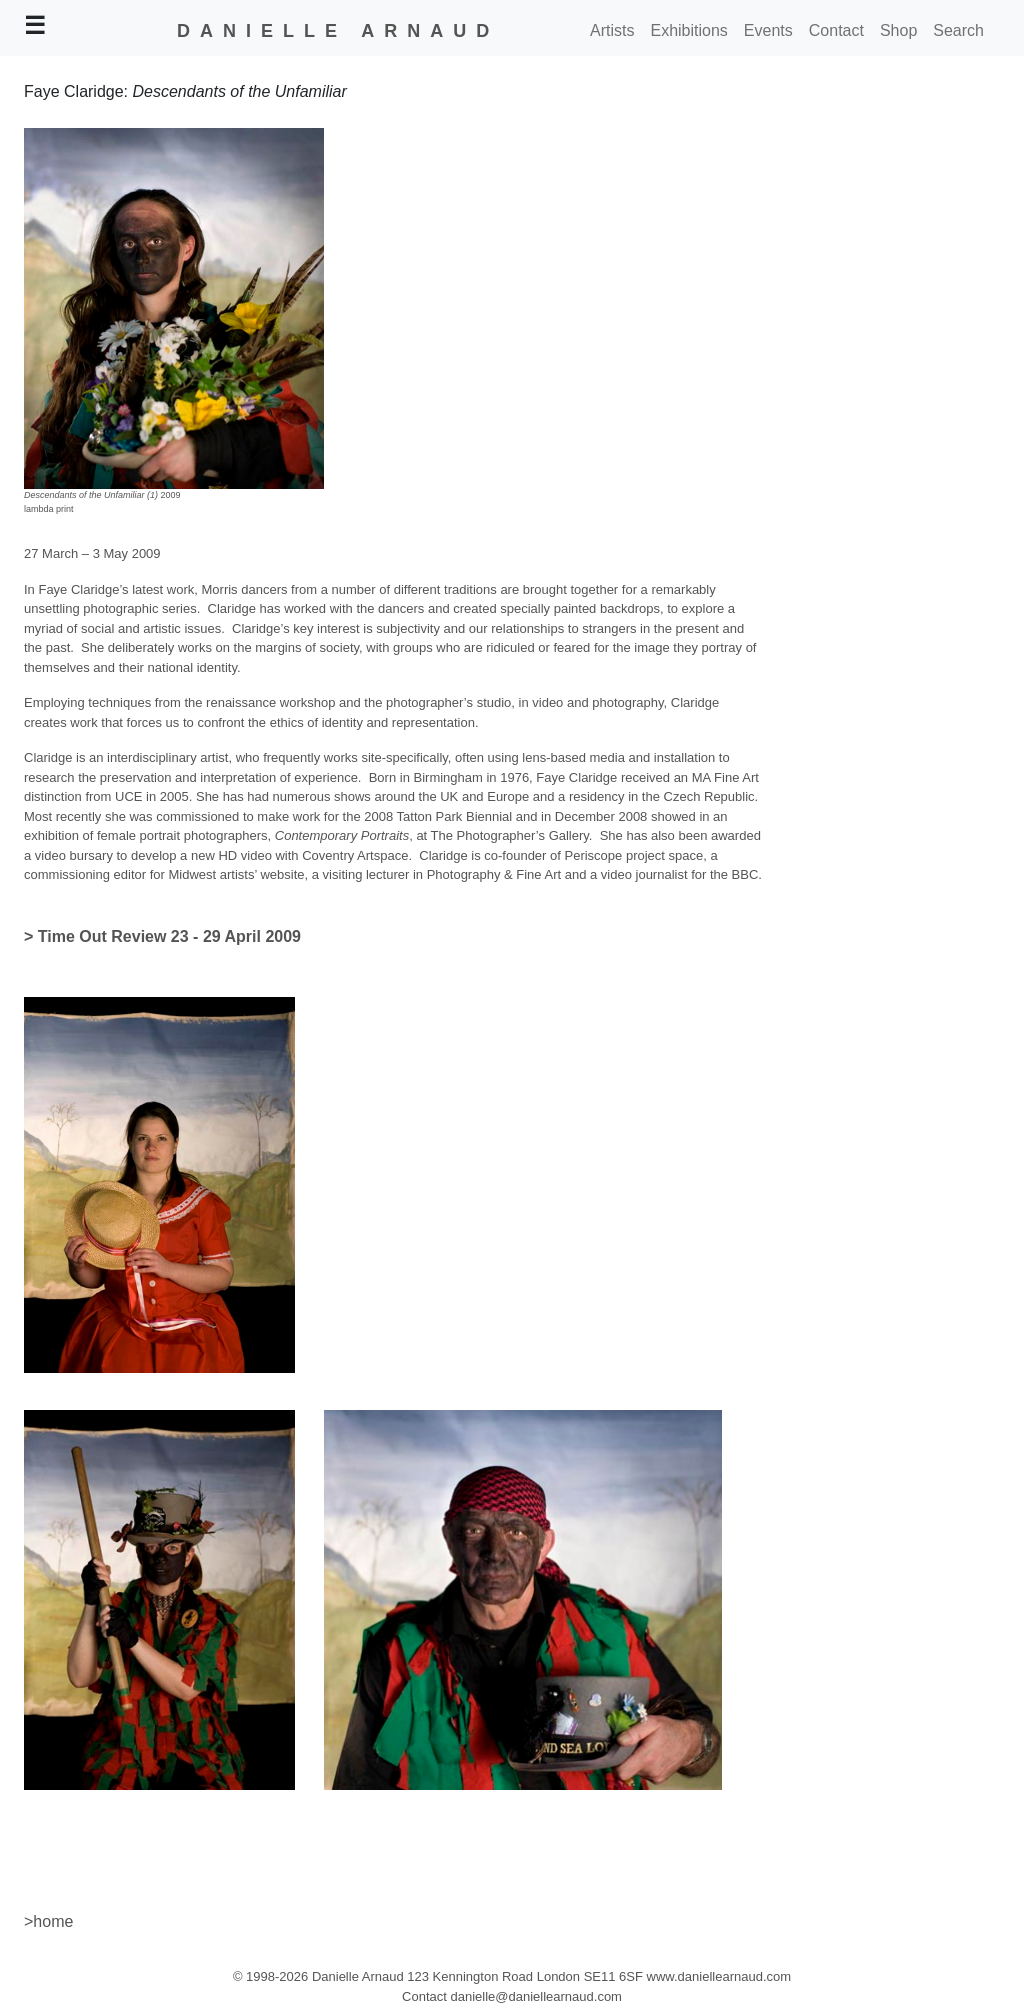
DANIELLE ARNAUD (338, 31)
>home (48, 1921)
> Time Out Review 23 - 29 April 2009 (162, 936)
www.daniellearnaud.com (719, 1976)
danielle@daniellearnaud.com (535, 1996)
